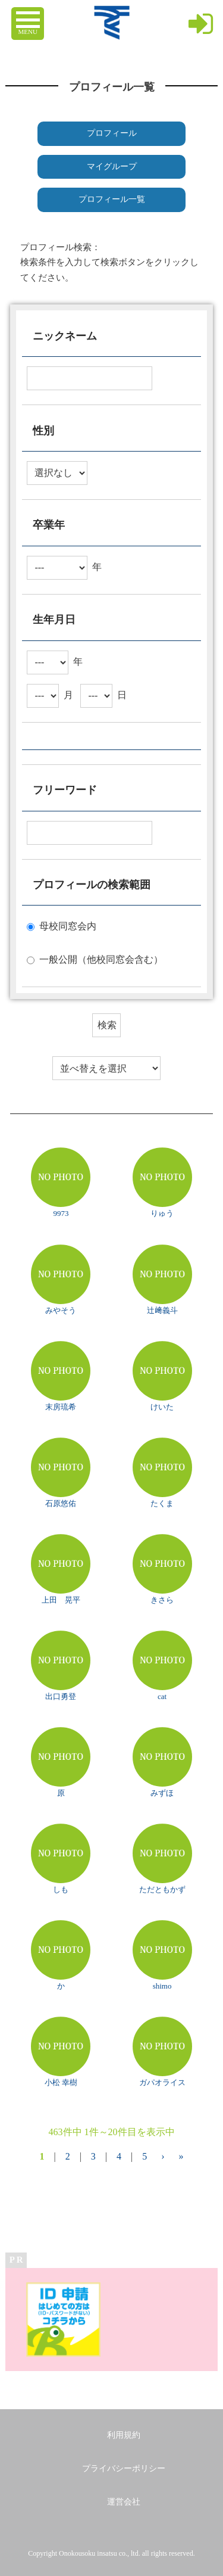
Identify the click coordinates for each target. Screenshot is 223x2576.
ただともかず (162, 1889)
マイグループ (112, 166)
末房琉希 (60, 1406)
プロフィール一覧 (111, 199)
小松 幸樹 (61, 2082)
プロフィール (112, 133)
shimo (162, 1985)
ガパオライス (162, 2082)
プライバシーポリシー (123, 2468)
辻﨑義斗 (162, 1310)
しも (60, 1889)
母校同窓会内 (67, 926)
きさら (162, 1599)
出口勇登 (60, 1696)
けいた (162, 1406)
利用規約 (123, 2435)
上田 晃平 (61, 1599)
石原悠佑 (60, 1503)
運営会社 (123, 2501)
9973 (60, 1213)
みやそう (60, 1310)
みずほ (162, 1792)
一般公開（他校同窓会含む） (101, 959)
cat (162, 1696)
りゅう (162, 1213)
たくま (162, 1503)
